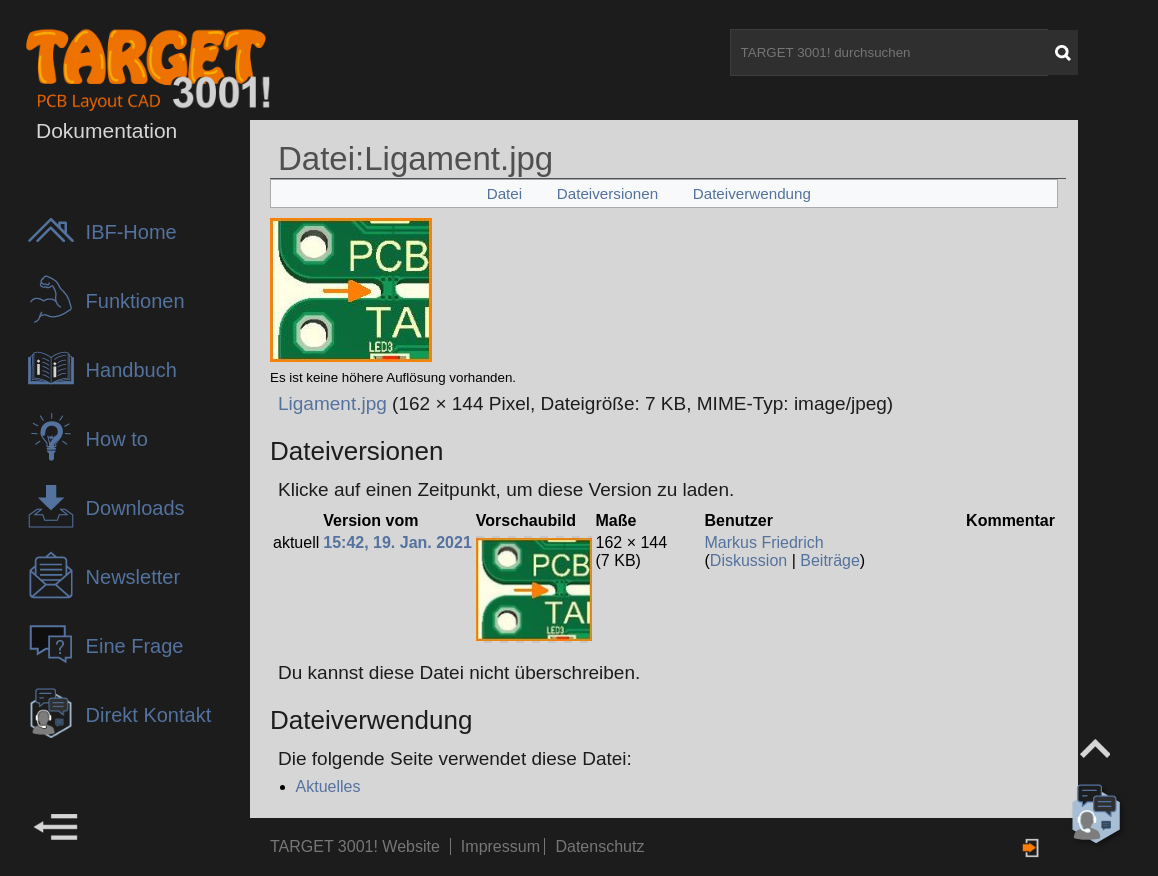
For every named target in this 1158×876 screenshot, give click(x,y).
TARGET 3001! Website (355, 846)
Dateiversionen (607, 193)
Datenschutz (599, 846)
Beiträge (830, 560)
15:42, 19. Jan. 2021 (397, 542)
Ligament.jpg (332, 403)
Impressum (503, 846)
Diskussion (748, 560)
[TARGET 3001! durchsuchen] (889, 52)
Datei (504, 193)
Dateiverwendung (752, 193)
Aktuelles (328, 786)
